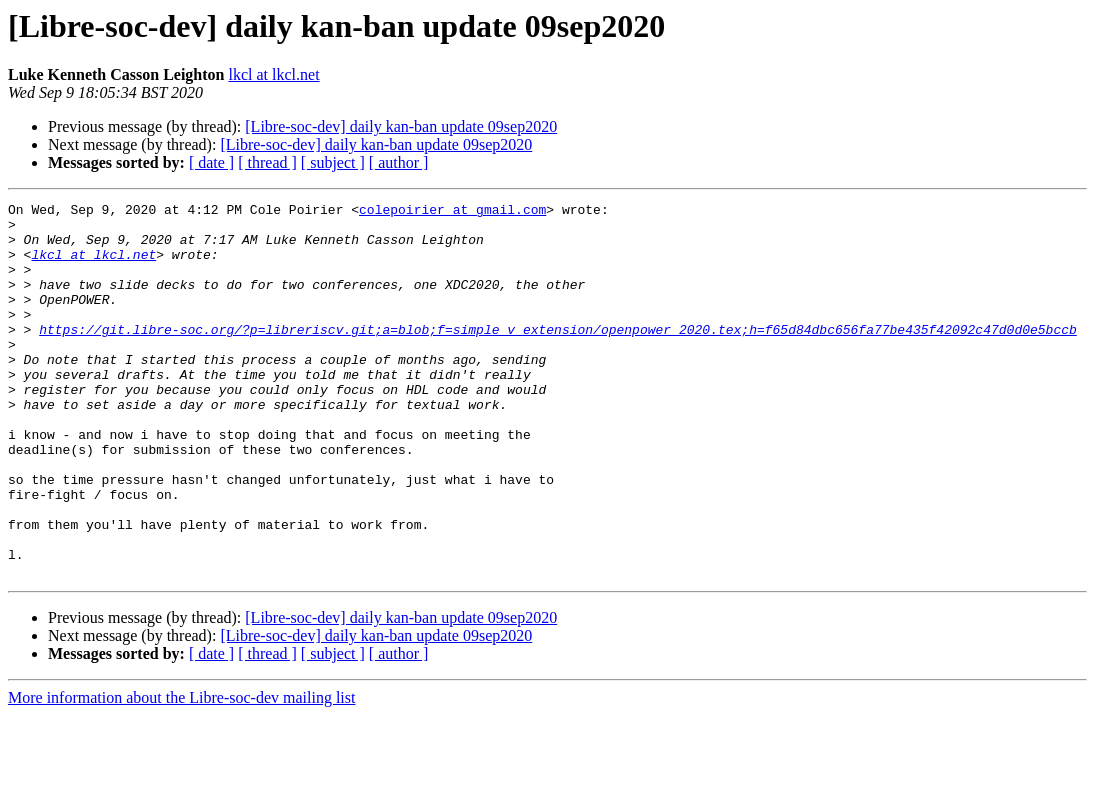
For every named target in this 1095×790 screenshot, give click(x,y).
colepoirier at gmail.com (452, 212)
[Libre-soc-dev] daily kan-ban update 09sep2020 (401, 126)
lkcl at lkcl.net (274, 74)
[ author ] (399, 162)
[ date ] (211, 162)
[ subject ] (333, 162)
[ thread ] (267, 162)
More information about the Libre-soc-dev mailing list (181, 772)
